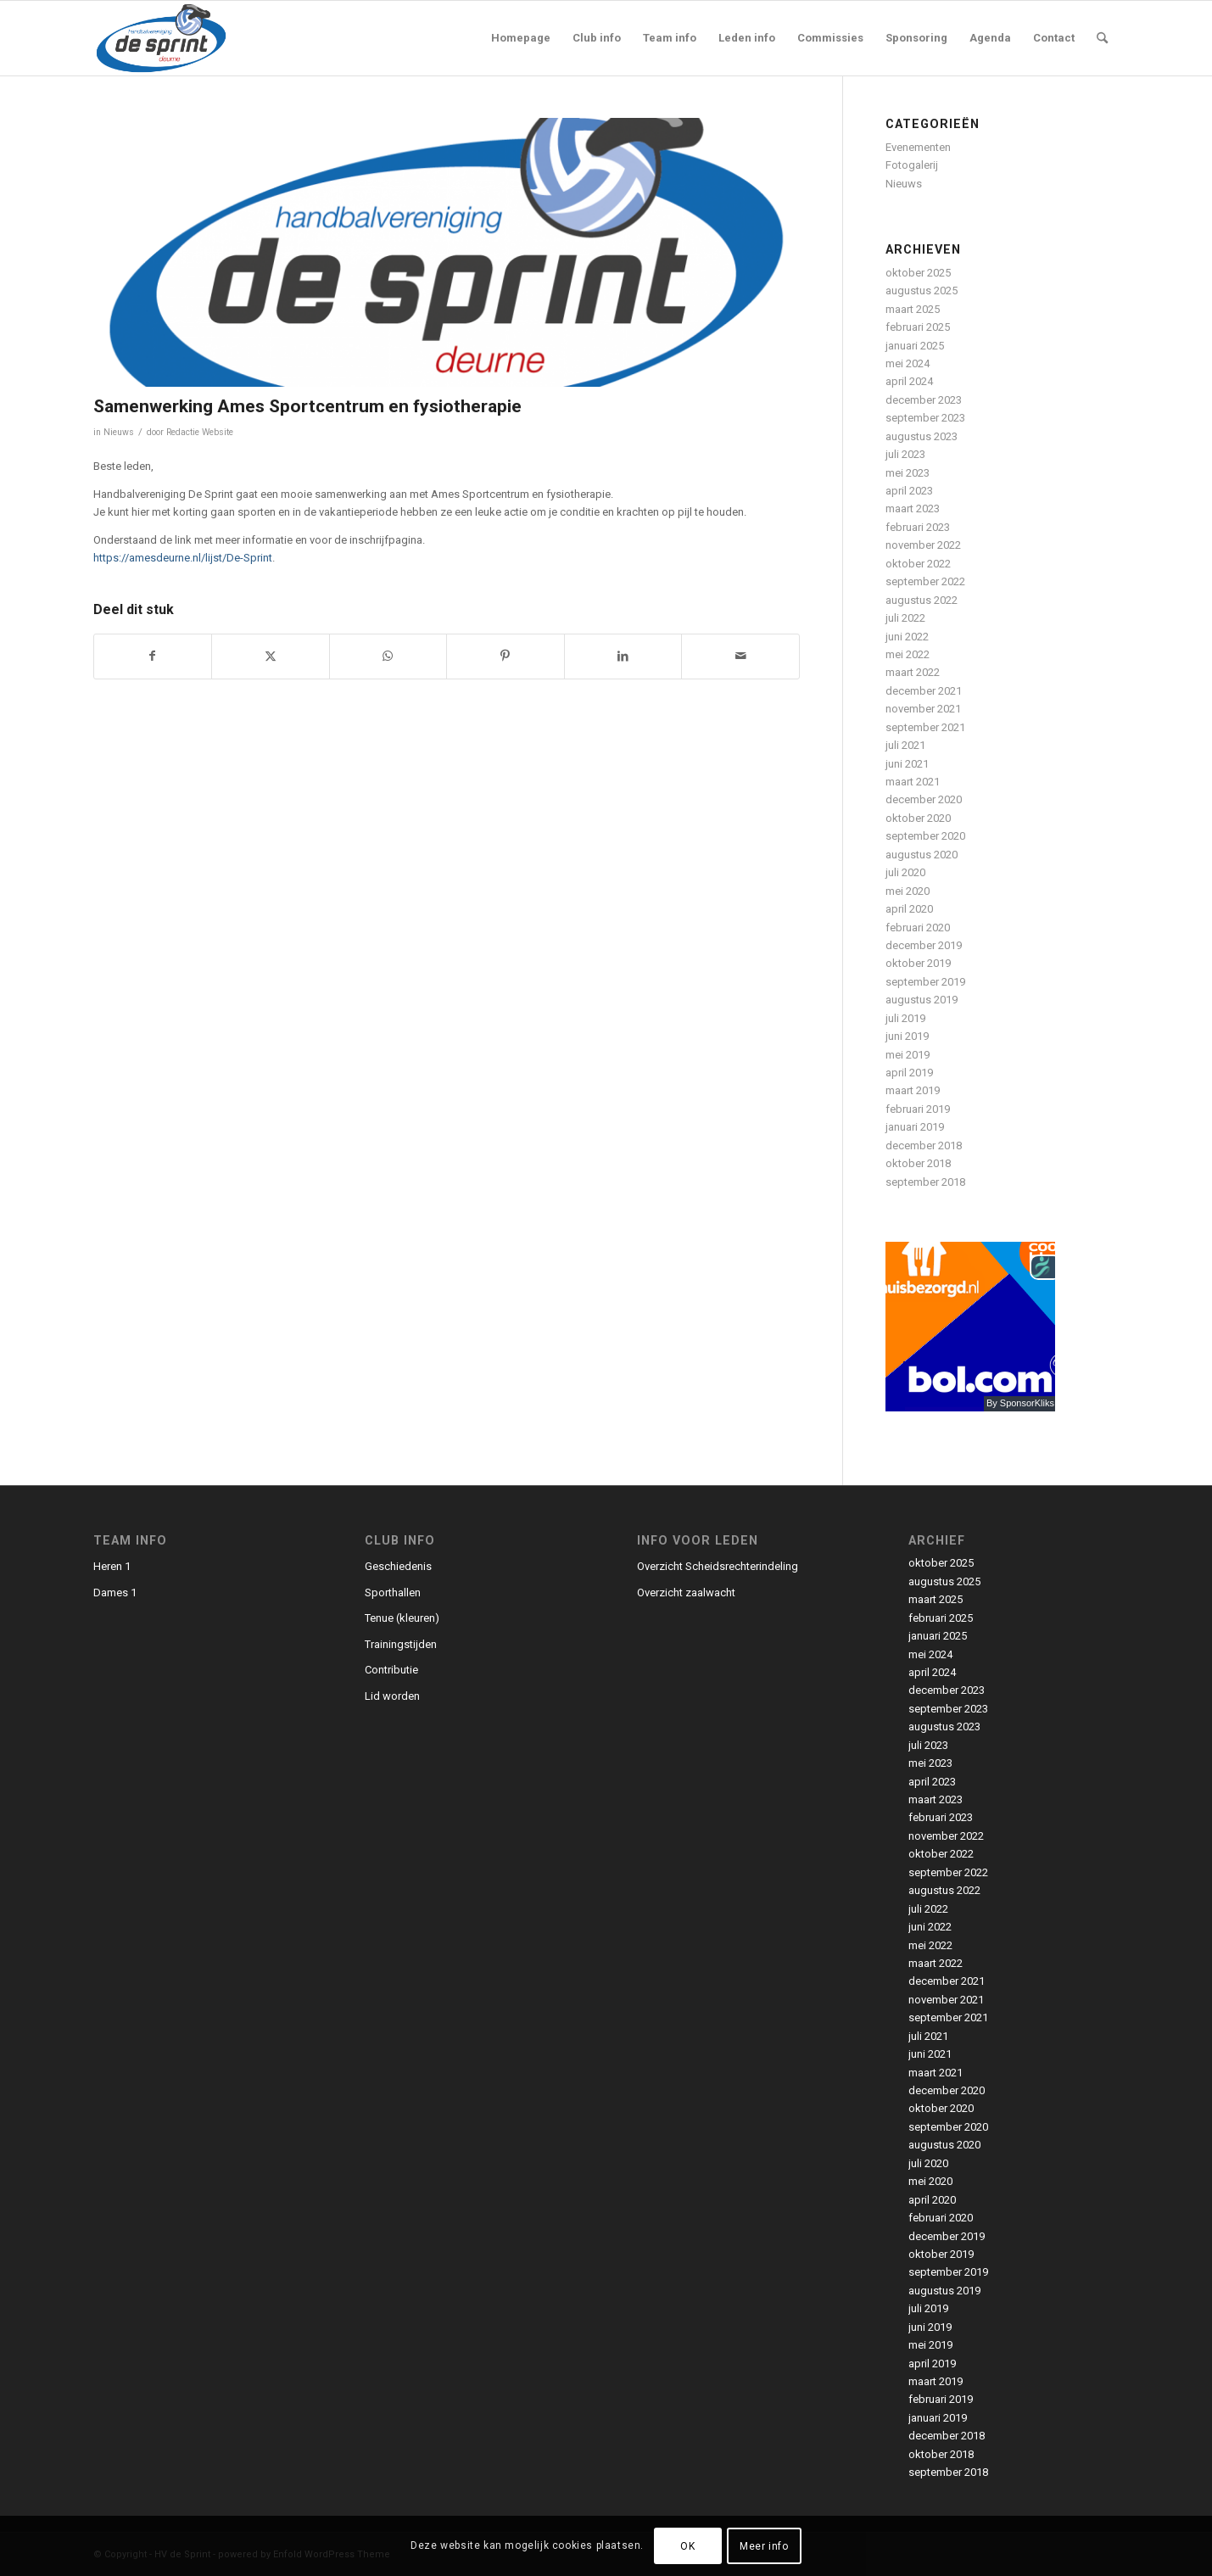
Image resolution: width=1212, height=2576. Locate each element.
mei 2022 (907, 654)
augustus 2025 (921, 290)
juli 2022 (905, 618)
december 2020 (923, 799)
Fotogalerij (911, 165)
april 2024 (909, 381)
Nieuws (118, 432)
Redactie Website (199, 432)
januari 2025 (914, 345)
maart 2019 (912, 1090)
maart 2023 (912, 508)
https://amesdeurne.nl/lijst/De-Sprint (182, 557)
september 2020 (925, 836)
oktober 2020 (918, 818)
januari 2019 (914, 1126)
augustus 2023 (921, 436)
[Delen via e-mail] (740, 656)
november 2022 (923, 545)
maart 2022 (912, 672)
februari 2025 (917, 327)
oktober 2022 (918, 563)
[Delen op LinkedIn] (623, 656)
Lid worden (392, 1696)
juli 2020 (905, 872)
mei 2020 (907, 891)
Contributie (391, 1669)
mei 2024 (907, 363)
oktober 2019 (918, 963)
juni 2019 (907, 1036)
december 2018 (923, 1145)
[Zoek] (1102, 38)
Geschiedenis (398, 1566)
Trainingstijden (401, 1644)
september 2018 (925, 1182)
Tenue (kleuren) (402, 1618)
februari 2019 (917, 1109)
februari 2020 (917, 927)
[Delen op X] (270, 656)
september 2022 (925, 581)
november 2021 (923, 708)
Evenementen (918, 147)
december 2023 (923, 400)
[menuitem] (520, 38)
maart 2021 (912, 781)
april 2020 (909, 908)
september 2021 (925, 727)
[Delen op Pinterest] (505, 656)
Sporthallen (393, 1592)
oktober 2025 (918, 272)
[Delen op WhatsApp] (388, 656)
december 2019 (923, 945)
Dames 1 (115, 1592)
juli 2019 (905, 1018)
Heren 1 (112, 1566)
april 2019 (909, 1072)
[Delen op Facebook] (153, 656)
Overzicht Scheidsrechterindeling (717, 1566)
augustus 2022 (921, 600)
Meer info (764, 2546)
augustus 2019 (921, 999)
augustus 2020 (921, 854)
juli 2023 (905, 454)
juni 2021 (907, 763)
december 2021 (923, 691)
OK (687, 2546)
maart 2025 (912, 309)
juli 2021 (905, 745)
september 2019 (925, 981)
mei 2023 (907, 473)
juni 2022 (907, 636)
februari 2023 (917, 527)
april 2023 (909, 490)
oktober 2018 (918, 1163)
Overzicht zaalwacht (686, 1592)
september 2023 (925, 417)
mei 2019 (907, 1054)
